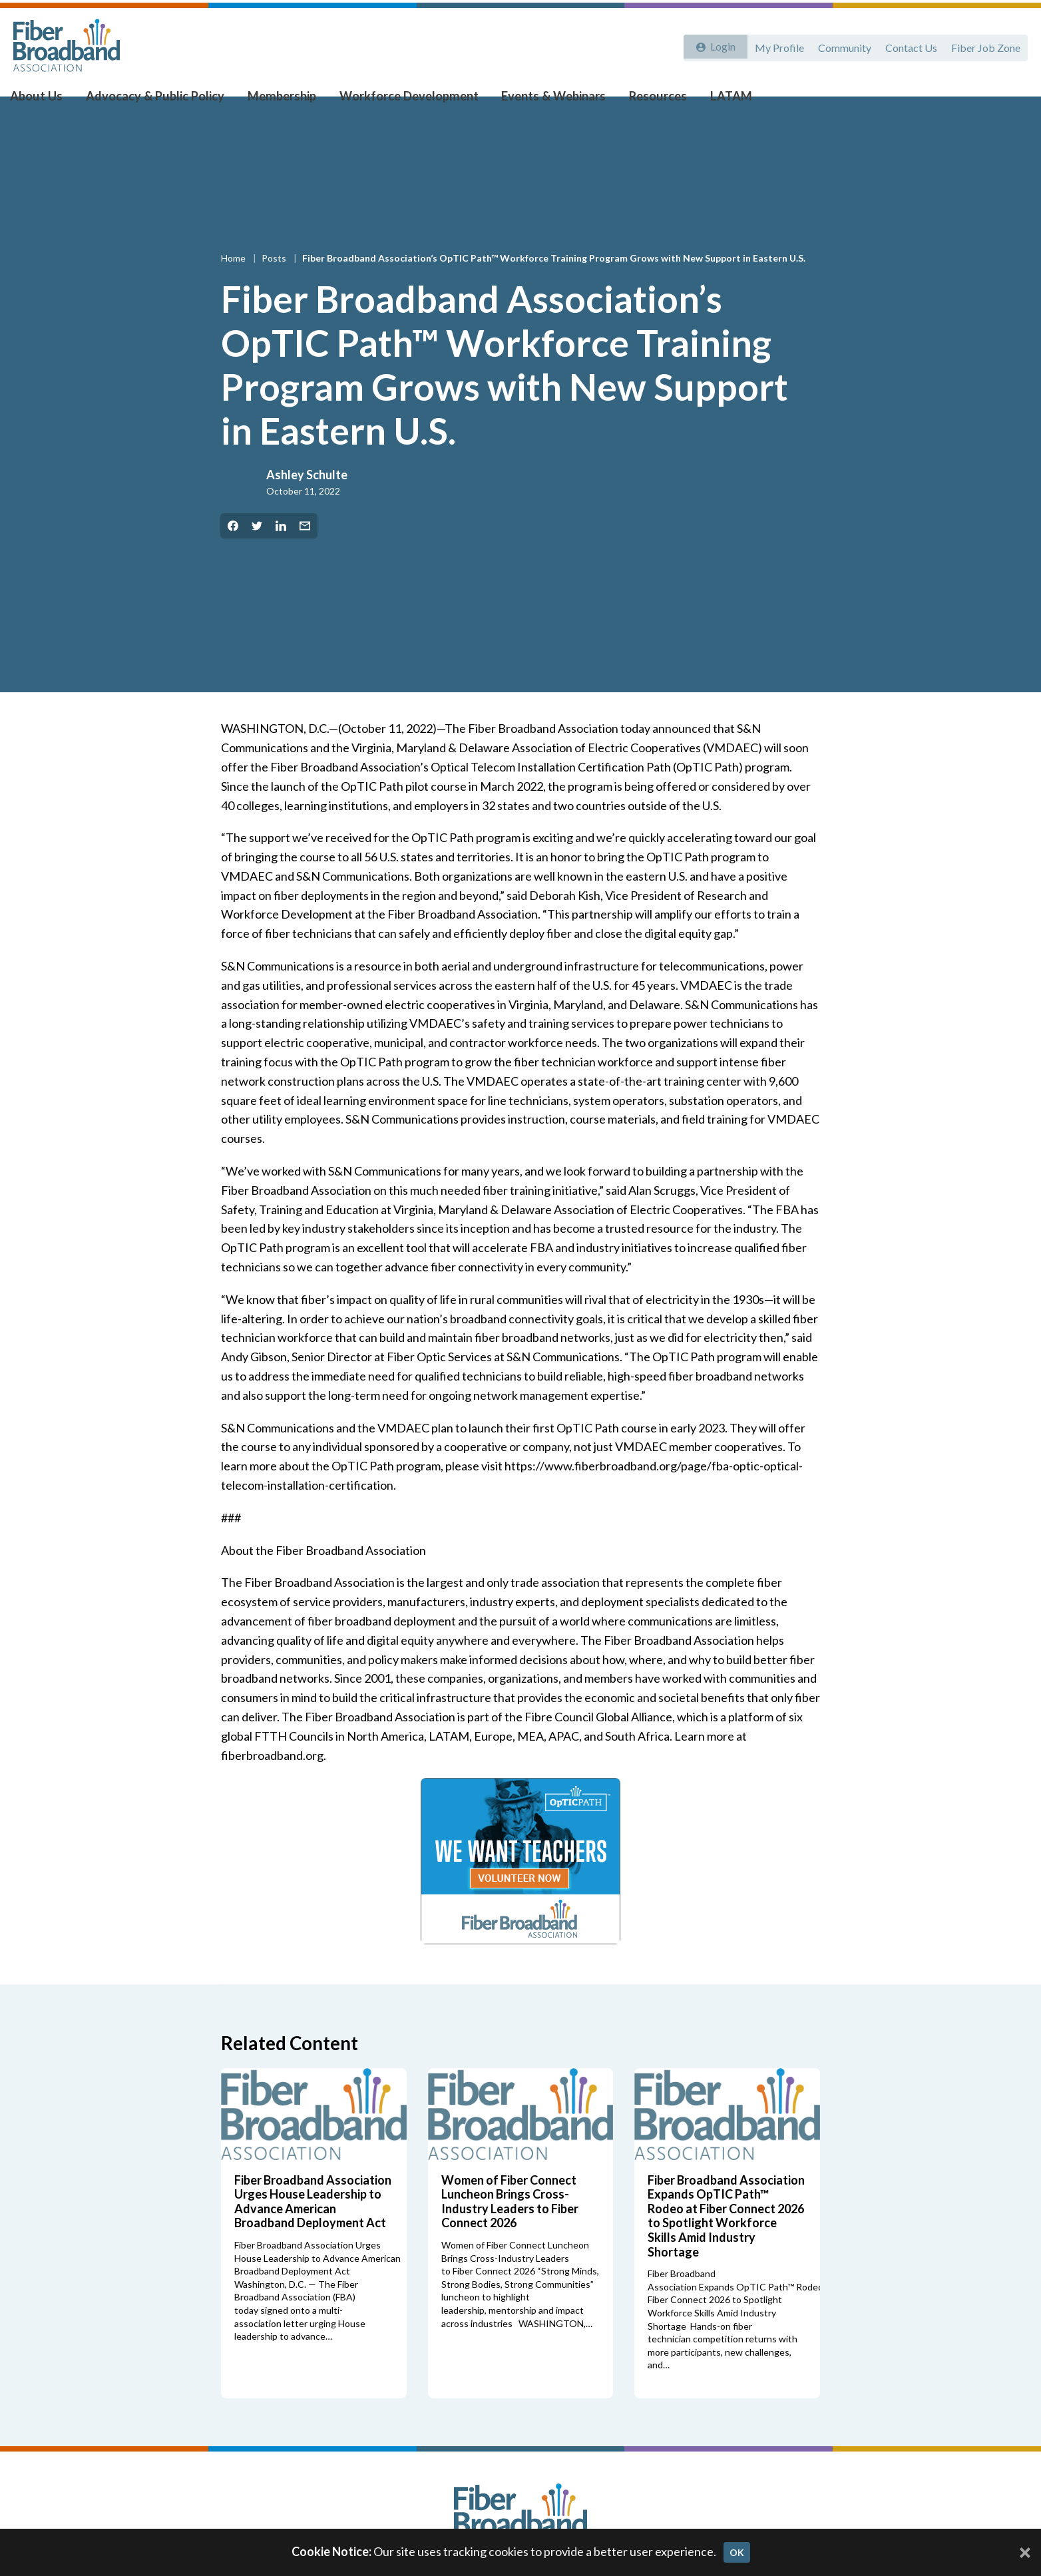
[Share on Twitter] (257, 552)
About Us (48, 100)
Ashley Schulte (306, 500)
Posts (275, 284)
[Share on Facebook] (233, 552)
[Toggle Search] (1012, 101)
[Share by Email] (305, 552)
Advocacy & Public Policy (160, 100)
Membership (281, 100)
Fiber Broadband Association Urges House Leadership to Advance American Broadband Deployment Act (312, 2227)
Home (234, 284)
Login (719, 45)
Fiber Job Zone (985, 45)
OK (736, 2552)
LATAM (713, 100)
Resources (644, 100)
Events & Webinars (543, 100)
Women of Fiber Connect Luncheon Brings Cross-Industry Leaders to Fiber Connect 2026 (509, 2227)
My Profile (772, 45)
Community (840, 45)
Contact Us (909, 45)
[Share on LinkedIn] (281, 552)
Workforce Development (403, 100)
